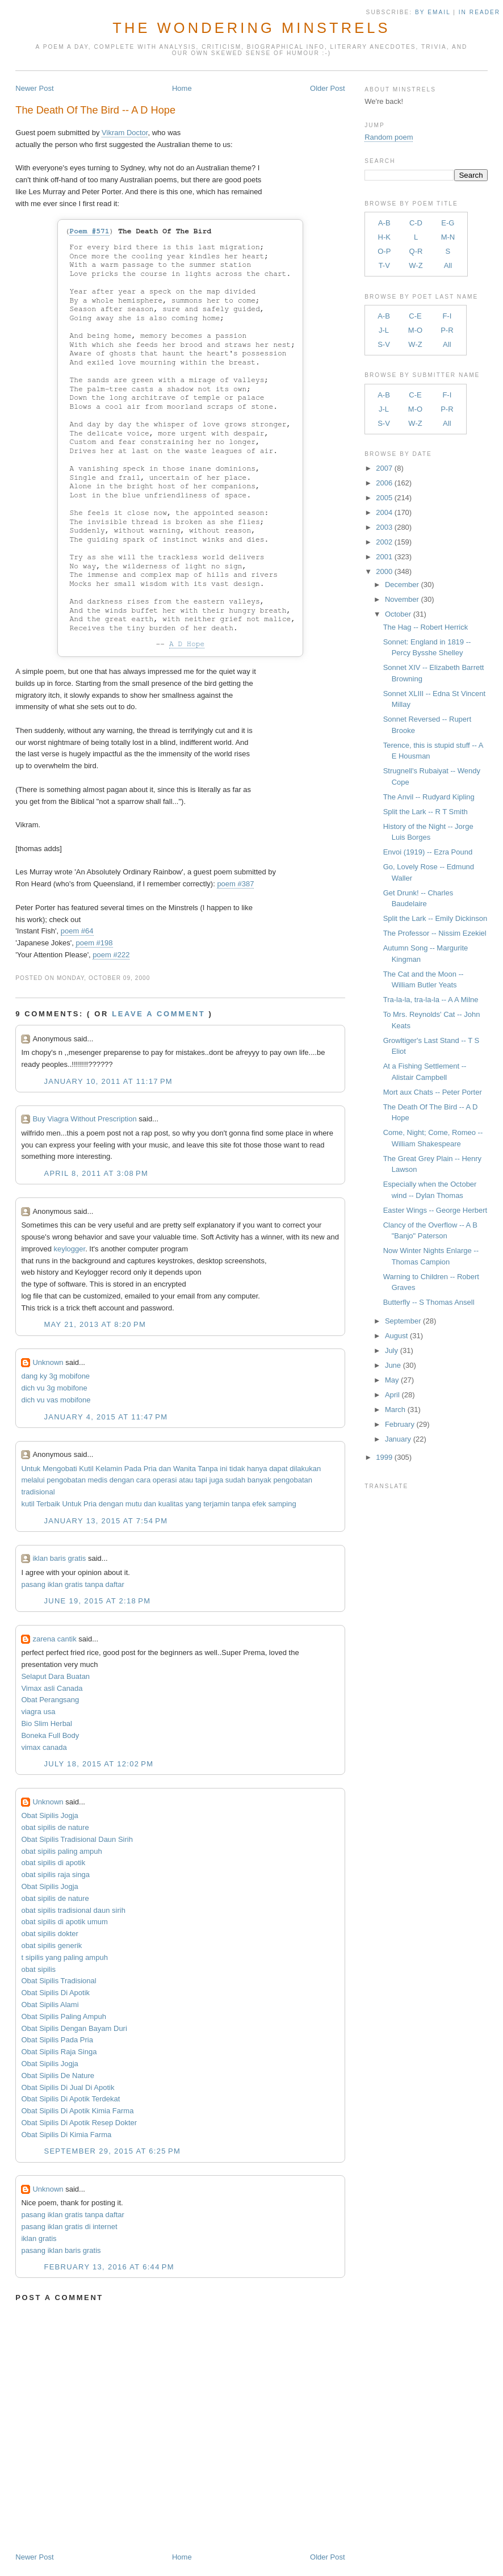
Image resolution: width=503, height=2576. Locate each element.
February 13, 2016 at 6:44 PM (109, 2267)
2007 (384, 468)
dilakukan (305, 1468)
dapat (278, 1468)
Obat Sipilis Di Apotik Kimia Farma (77, 2110)
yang (193, 1503)
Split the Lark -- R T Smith (425, 811)
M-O (415, 330)
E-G (447, 223)
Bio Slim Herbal (46, 1723)
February (399, 1424)
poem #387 (235, 883)
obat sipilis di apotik (53, 1862)
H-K (384, 237)
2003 (384, 527)
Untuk (30, 1468)
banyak (259, 1480)
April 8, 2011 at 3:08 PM (96, 1173)
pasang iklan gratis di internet (69, 2226)
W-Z (415, 265)
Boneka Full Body (50, 1735)
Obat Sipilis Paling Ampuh (63, 2016)
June (393, 1365)
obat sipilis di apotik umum (64, 1921)
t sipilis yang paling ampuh (64, 1957)
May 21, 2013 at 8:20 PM (95, 1324)
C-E (415, 316)
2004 (384, 512)
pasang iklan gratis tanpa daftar (72, 1584)
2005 (384, 497)
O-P (384, 251)
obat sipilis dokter (49, 1933)
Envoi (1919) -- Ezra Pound (428, 852)
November (402, 599)
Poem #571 (89, 231)
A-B (384, 223)
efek (259, 1503)
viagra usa (38, 1711)
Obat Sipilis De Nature (57, 2075)
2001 (384, 556)
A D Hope (186, 644)
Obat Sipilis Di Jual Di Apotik (67, 2087)
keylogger (69, 1249)
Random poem (388, 137)
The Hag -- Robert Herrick (425, 627)
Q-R (416, 251)
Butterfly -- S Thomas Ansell (429, 1302)
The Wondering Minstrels (251, 28)
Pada (132, 1468)
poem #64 (77, 931)
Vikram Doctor (125, 132)
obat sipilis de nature (55, 1827)
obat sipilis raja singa (55, 1874)
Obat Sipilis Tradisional (58, 1980)
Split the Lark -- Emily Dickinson (435, 918)
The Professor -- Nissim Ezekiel (435, 933)
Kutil (86, 1468)
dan (165, 1468)
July (391, 1350)
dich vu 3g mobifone (54, 1388)
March (395, 1409)
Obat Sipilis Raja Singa (59, 2051)
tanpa (241, 1503)
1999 (384, 1457)
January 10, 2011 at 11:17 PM (108, 1081)
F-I (446, 316)
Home (182, 88)
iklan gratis (38, 2238)
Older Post (327, 88)
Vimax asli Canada (51, 1688)
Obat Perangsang (50, 1699)
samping (282, 1503)
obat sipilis (38, 1969)
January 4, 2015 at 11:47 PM (105, 1417)
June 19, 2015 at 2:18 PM (97, 1601)
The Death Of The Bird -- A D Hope (95, 110)
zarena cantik (54, 1639)
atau (186, 1480)
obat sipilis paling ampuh (61, 1851)
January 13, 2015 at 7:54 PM (105, 1521)
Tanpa (207, 1468)
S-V (384, 344)
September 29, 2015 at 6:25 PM (112, 2151)
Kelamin (108, 1468)
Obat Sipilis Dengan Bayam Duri (74, 2028)
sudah (235, 1480)
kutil (27, 1503)
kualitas (170, 1503)
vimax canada (43, 1747)
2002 (384, 542)
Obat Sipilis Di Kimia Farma (66, 2134)
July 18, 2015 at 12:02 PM (98, 1764)
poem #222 (111, 954)
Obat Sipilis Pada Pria (57, 2039)
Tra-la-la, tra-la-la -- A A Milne (431, 999)
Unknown (47, 1362)
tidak (237, 1468)
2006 (384, 483)
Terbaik (48, 1503)
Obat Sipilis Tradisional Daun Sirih (77, 1839)
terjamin (216, 1503)
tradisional (38, 1492)
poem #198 (94, 943)
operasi (165, 1480)
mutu (133, 1503)
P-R (447, 330)
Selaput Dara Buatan (55, 1676)
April (392, 1394)
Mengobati (60, 1468)
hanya (257, 1468)
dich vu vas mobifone (55, 1400)
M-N (448, 237)
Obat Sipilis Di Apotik (55, 1992)
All (448, 265)
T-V (384, 265)
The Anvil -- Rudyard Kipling (429, 797)
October (398, 614)
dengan (122, 1480)
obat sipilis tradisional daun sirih (73, 1910)
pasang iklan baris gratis (60, 2250)
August (396, 1335)
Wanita (184, 1468)
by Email (432, 12)
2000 (384, 571)
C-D (415, 223)
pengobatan (66, 1480)
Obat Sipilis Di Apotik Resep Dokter (79, 2122)
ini (223, 1468)
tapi (201, 1480)
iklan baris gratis (59, 1558)
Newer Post (34, 88)
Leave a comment (158, 1014)
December (402, 584)
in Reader (481, 12)
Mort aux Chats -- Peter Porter (432, 1092)
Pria (150, 1468)
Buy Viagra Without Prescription (84, 1119)
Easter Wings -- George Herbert (435, 1210)
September (403, 1321)
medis (98, 1480)
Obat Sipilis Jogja (49, 1815)
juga (216, 1480)
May (392, 1380)
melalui (32, 1480)
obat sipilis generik (51, 1945)
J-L (384, 330)
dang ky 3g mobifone (55, 1376)
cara (143, 1480)
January (398, 1439)
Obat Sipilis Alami (49, 2004)
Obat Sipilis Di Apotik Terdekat (70, 2099)
